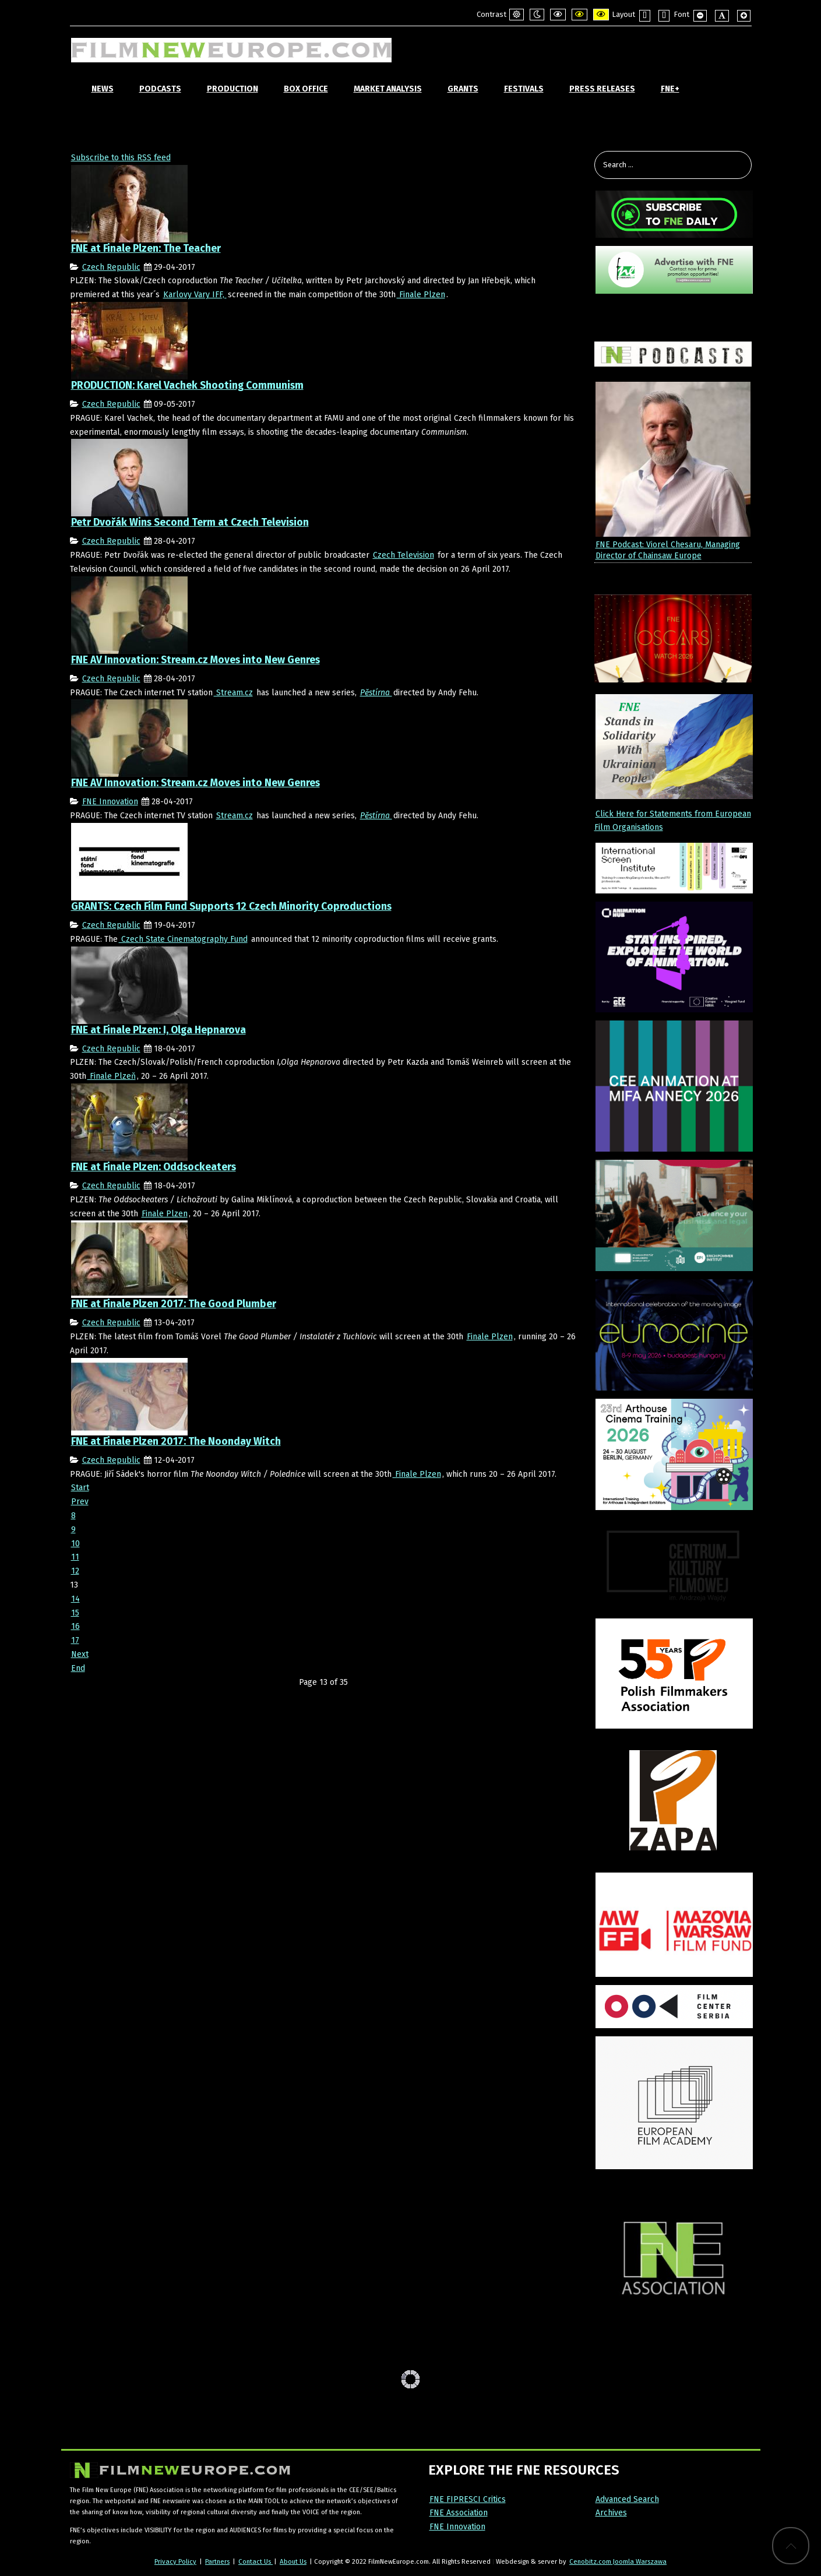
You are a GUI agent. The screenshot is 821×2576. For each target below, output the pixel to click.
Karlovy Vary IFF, (195, 295)
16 (75, 1626)
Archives (611, 2513)
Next (80, 1654)
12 (75, 1571)
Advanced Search (627, 2499)
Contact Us (255, 2561)
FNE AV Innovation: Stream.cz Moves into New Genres (195, 660)
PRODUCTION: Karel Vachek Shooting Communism (187, 385)
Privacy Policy (175, 2561)
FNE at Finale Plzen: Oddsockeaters (153, 1167)
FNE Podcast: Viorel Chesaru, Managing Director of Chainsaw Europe (668, 550)
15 (75, 1613)
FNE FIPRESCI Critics (467, 2499)
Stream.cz (233, 693)
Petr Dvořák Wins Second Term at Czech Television (190, 522)
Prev (80, 1502)
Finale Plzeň (111, 1076)
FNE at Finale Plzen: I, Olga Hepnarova (158, 1030)
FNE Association (458, 2513)
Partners (217, 2561)
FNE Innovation (110, 802)
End (78, 1668)
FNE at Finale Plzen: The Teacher (146, 248)
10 (75, 1544)
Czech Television (403, 555)
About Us (293, 2561)
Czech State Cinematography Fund (183, 939)
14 (75, 1599)
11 (75, 1557)
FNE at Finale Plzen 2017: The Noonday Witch (176, 1441)
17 (75, 1640)
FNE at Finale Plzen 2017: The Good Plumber (173, 1304)
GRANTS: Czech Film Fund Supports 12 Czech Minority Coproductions (231, 906)
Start (80, 1488)
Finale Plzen (421, 295)
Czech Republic (111, 267)
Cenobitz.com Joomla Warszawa (618, 2561)
